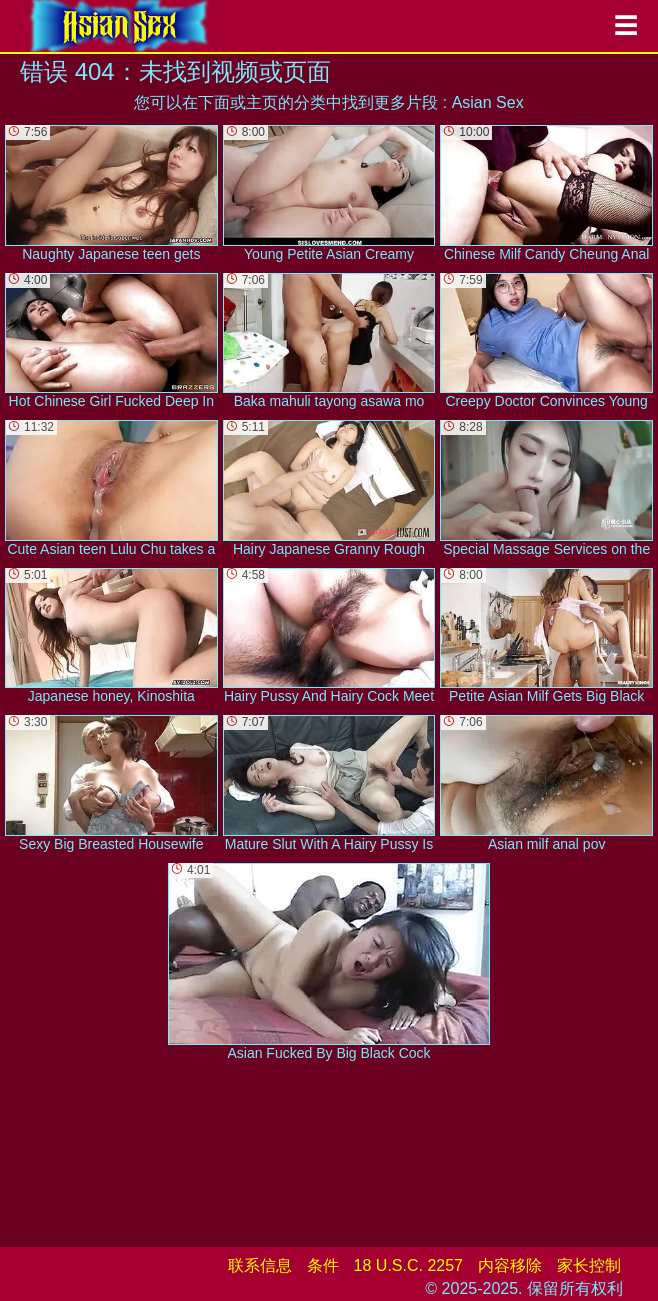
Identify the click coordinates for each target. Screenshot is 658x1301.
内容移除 (510, 1265)
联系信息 (260, 1265)
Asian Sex (488, 102)
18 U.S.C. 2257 (408, 1265)
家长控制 (589, 1265)
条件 (323, 1265)
